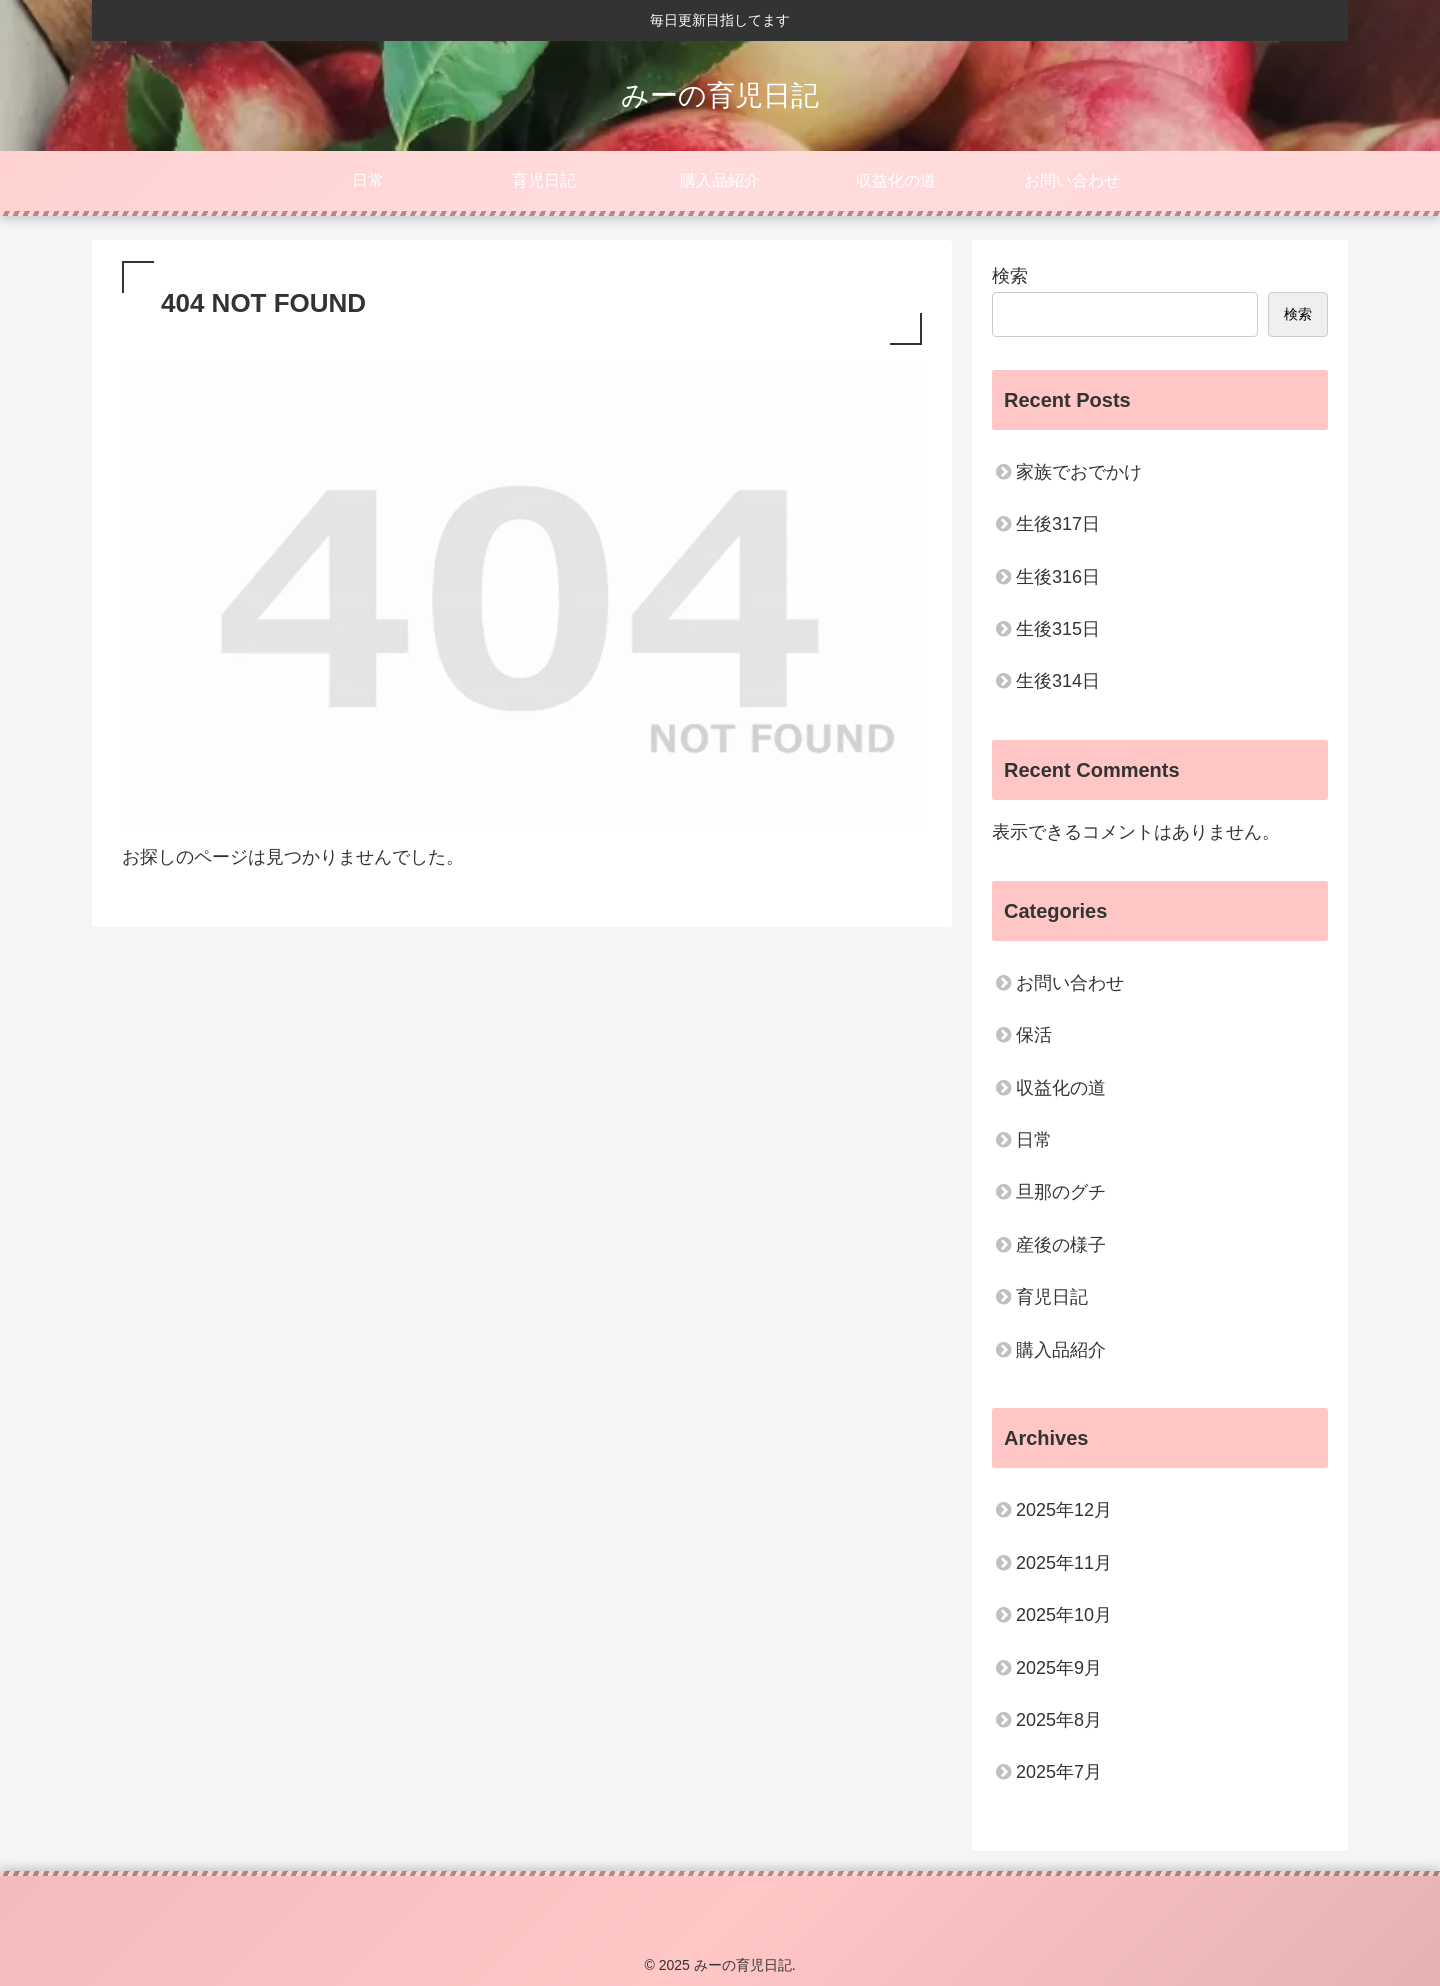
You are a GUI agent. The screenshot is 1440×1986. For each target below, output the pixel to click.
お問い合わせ (1070, 983)
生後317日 (1058, 524)
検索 (1010, 276)
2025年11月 (1064, 1563)
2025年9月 (1059, 1668)
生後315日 (1058, 629)
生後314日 (1058, 681)
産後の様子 (1061, 1245)
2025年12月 (1064, 1510)
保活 (1034, 1035)
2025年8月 (1059, 1720)
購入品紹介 (1061, 1350)
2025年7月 (1059, 1772)
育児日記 (1052, 1297)
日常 (1034, 1140)
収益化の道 (1061, 1088)
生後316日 (1058, 577)
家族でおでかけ (1079, 472)
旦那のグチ (1061, 1192)
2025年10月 (1064, 1615)
